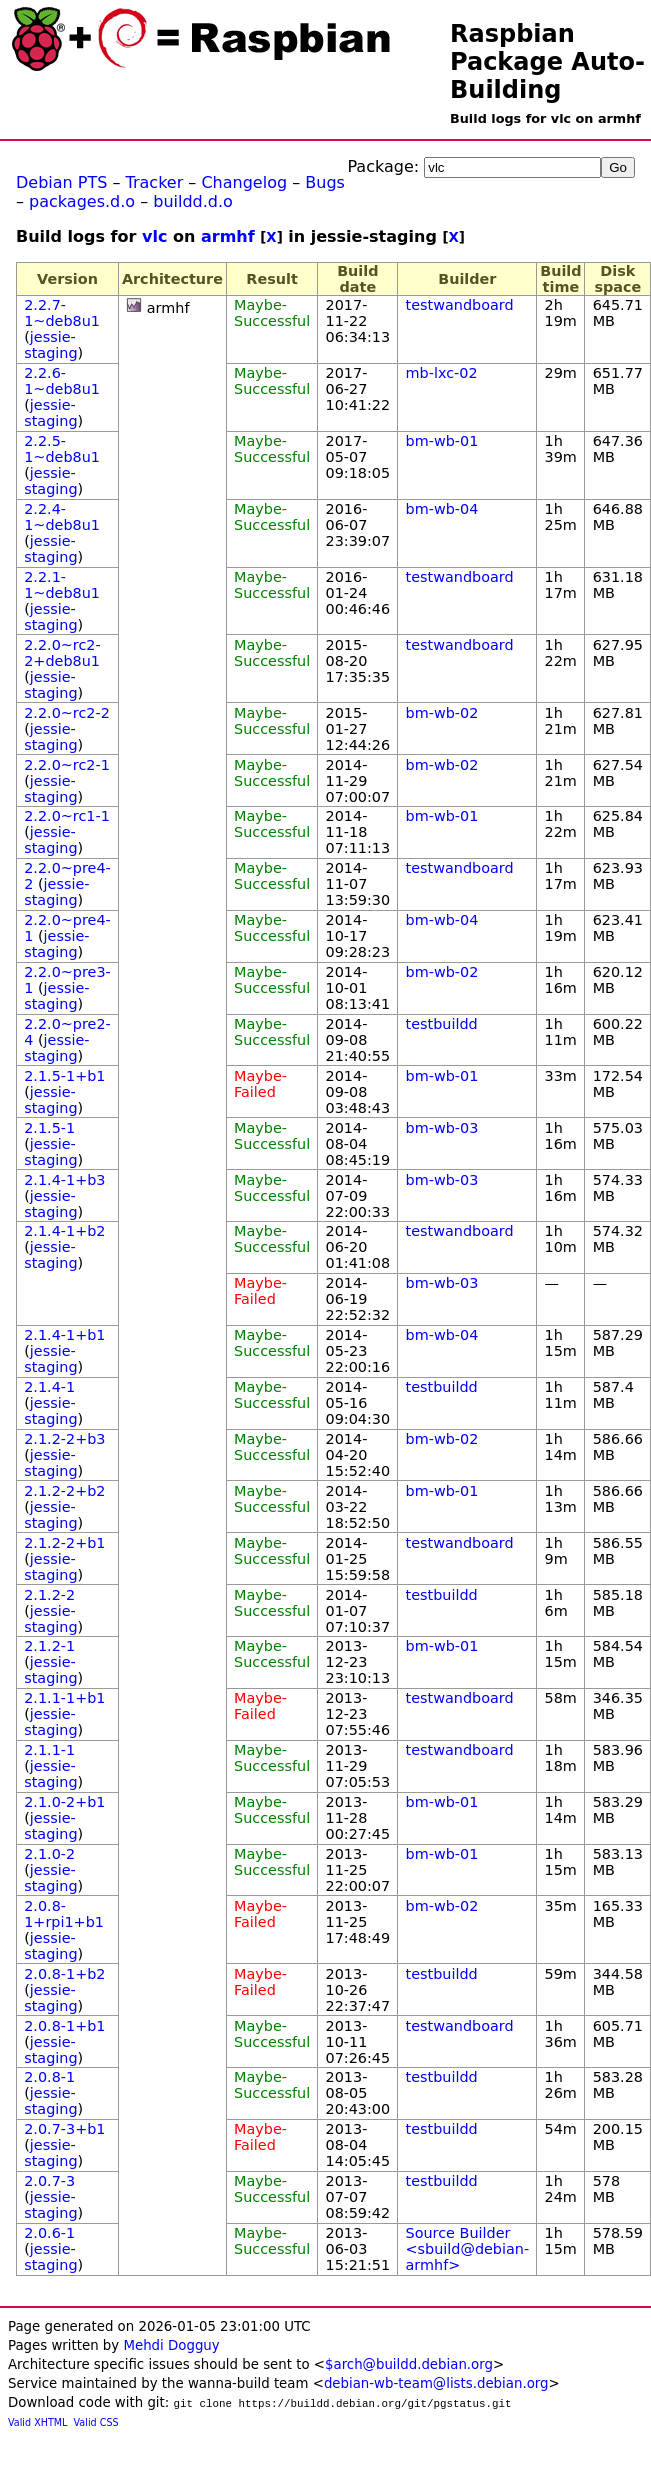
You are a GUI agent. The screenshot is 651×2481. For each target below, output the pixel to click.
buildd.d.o (193, 201)
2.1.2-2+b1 (64, 1543)
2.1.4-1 (49, 1387)
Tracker (155, 182)
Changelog (244, 182)
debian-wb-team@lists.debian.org (436, 2383)
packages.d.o (82, 201)
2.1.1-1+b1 (64, 1698)
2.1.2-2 (49, 1595)
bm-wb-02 (442, 713)
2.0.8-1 (49, 2077)
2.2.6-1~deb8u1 (62, 381)
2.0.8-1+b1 (64, 2026)
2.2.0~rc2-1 (67, 765)
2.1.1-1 (49, 1750)
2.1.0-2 (49, 1854)
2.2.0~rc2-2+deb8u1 (62, 653)
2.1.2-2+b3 (64, 1439)
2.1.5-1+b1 (64, 1076)
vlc (154, 236)
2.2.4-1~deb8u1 (62, 517)
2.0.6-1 (49, 2233)
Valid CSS (96, 2422)
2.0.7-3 (49, 2181)
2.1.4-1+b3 (64, 1180)
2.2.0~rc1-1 (67, 816)
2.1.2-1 (49, 1646)
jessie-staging (50, 345)
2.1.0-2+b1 (64, 1802)
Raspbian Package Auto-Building (547, 62)
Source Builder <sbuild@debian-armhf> (468, 2249)
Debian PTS (61, 182)
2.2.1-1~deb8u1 (62, 585)
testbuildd (442, 1024)
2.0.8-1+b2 (64, 1974)
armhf (228, 236)
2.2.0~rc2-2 (67, 713)
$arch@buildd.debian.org (409, 2364)
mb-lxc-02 (442, 373)
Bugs (325, 182)
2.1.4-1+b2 (64, 1231)
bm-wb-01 (442, 441)
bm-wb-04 (442, 509)
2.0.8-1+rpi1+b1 (64, 1914)
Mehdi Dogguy (171, 2345)
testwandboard (460, 305)
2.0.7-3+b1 (64, 2129)
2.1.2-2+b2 (64, 1491)
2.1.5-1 (49, 1128)
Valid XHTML (37, 2422)
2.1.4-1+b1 (64, 1335)
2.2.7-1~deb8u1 (62, 313)
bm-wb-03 (442, 1128)
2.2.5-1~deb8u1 (62, 449)
